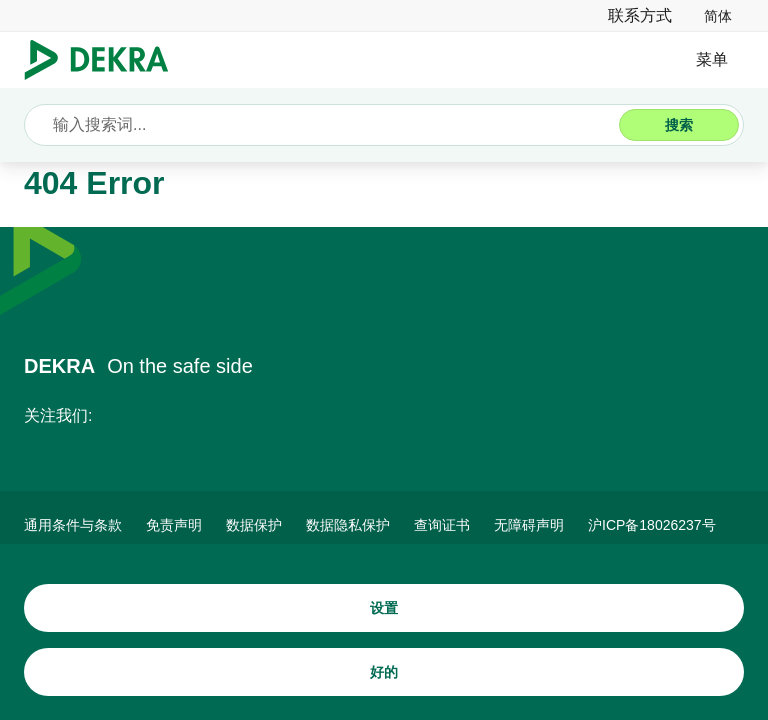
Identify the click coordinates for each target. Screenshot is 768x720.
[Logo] (104, 60)
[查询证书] (442, 525)
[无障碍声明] (529, 525)
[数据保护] (254, 525)
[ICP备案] (652, 525)
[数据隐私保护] (348, 525)
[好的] (384, 672)
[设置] (384, 608)
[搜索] (679, 125)
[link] (718, 15)
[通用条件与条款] (73, 525)
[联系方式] (640, 15)
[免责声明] (174, 525)
